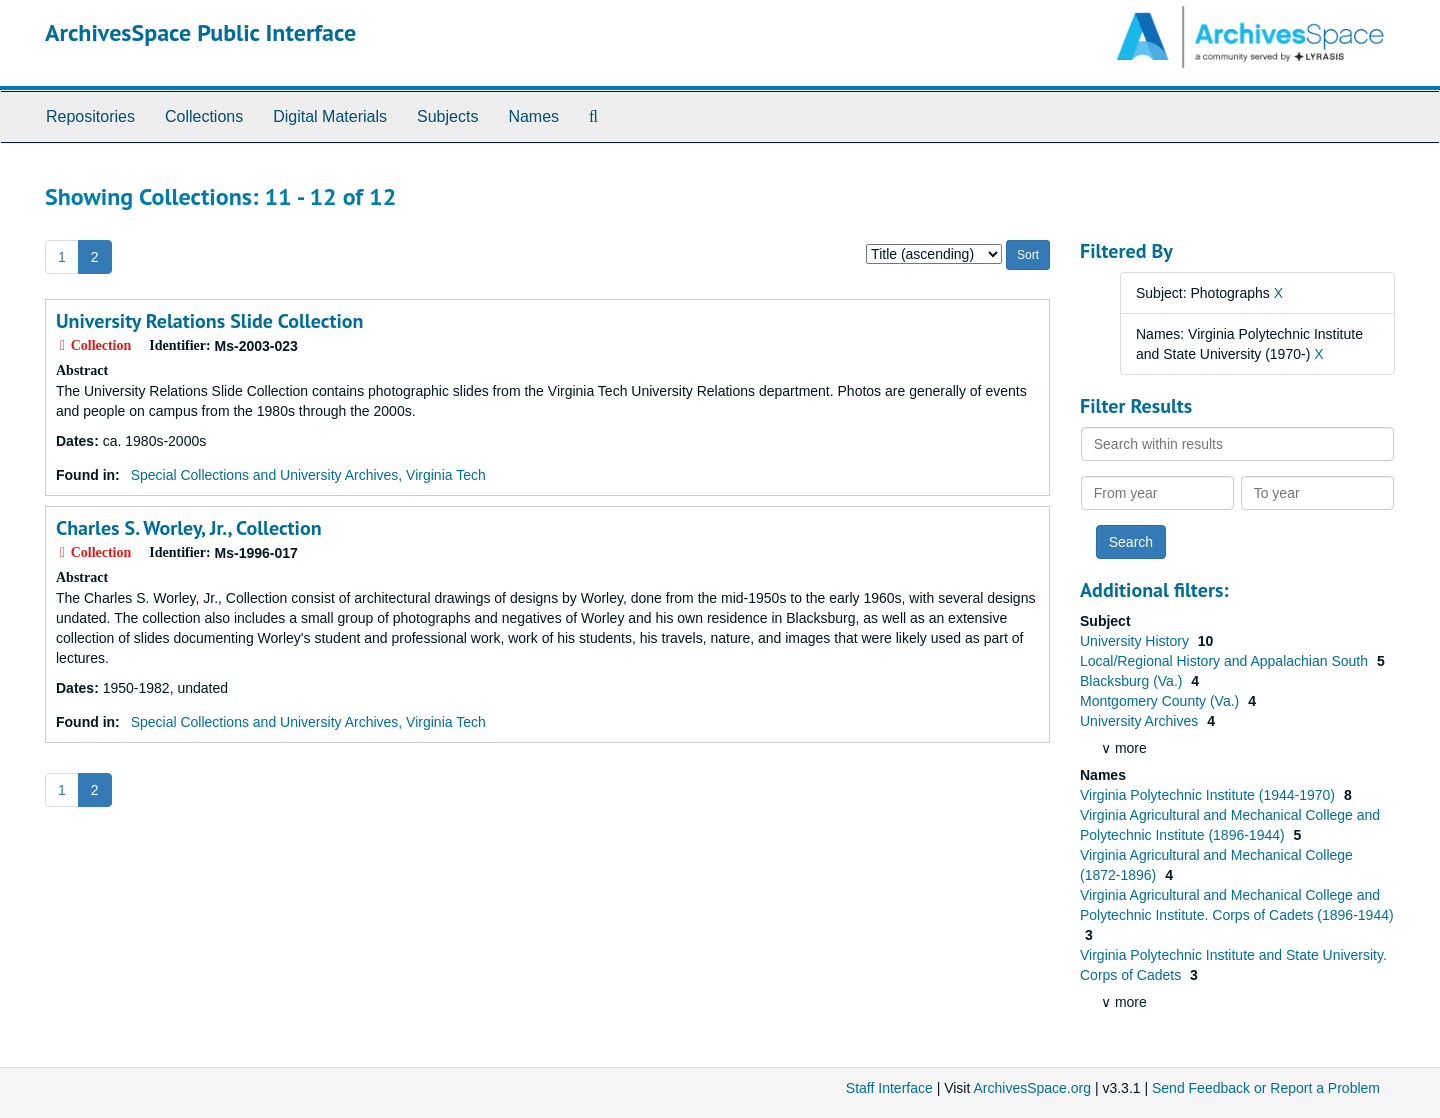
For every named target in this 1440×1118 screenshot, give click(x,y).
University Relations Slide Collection (209, 321)
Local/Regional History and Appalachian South (1226, 661)
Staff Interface (889, 1088)
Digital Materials (330, 116)
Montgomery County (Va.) (1161, 701)
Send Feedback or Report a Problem (1266, 1088)
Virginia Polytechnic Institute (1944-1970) (1209, 795)
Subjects (447, 116)
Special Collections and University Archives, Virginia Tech (308, 475)
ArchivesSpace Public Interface (200, 32)
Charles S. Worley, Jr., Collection (189, 528)
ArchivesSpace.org (1032, 1088)
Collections (204, 116)
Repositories (90, 116)
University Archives (1141, 721)
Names (533, 116)
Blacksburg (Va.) (1133, 681)
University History (1136, 641)
